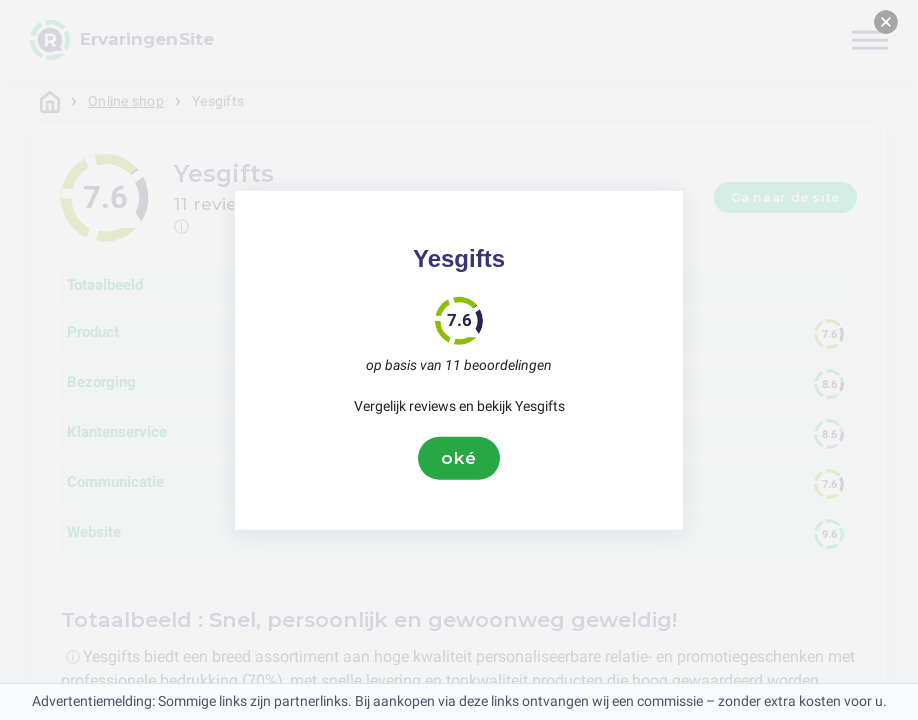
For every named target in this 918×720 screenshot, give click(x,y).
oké (459, 458)
